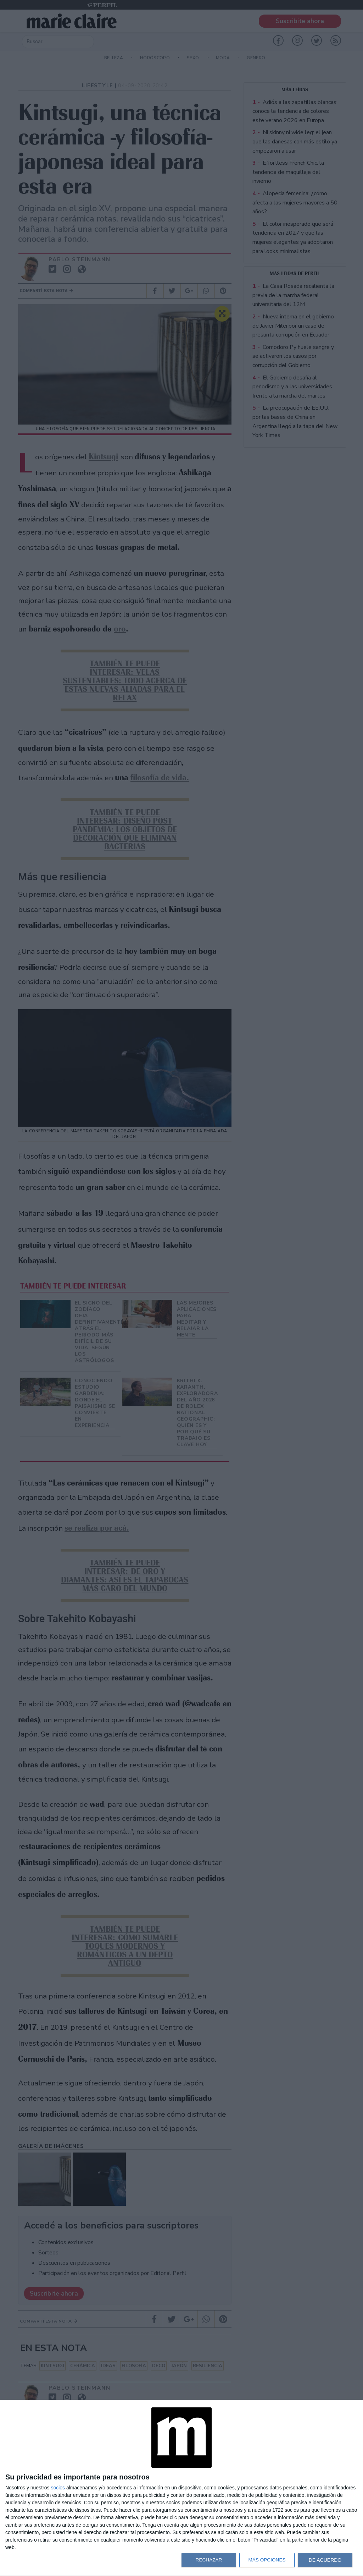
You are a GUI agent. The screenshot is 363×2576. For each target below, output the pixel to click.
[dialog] (181, 2488)
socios (58, 2487)
